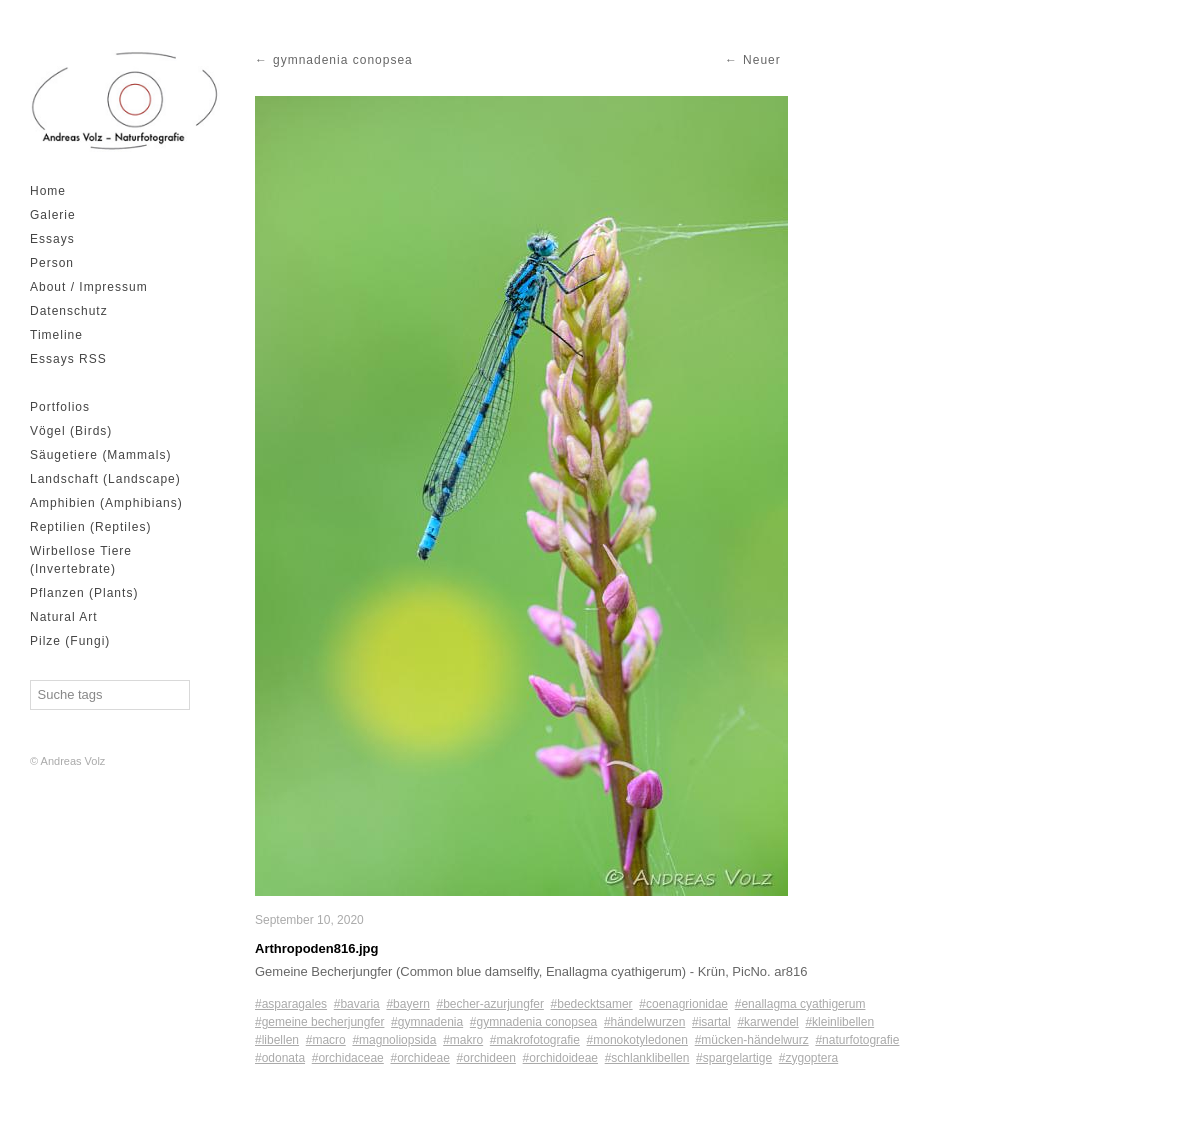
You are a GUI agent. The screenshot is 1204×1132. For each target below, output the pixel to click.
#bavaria (357, 1004)
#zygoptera (808, 1058)
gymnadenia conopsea (343, 60)
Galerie (53, 215)
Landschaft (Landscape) (105, 479)
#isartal (711, 1022)
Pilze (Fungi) (70, 641)
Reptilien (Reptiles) (90, 527)
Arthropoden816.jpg (317, 948)
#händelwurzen (644, 1022)
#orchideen (486, 1058)
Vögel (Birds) (71, 431)
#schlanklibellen (647, 1058)
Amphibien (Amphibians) (106, 503)
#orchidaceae (348, 1058)
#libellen (277, 1040)
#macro (326, 1040)
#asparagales (291, 1004)
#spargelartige (734, 1058)
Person (52, 263)
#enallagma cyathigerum (800, 1004)
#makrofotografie (535, 1040)
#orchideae (419, 1058)
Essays (52, 239)
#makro (463, 1040)
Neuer (762, 60)
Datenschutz (69, 311)
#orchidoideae (560, 1058)
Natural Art (64, 617)
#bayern (407, 1004)
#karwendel (767, 1022)
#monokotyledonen (637, 1040)
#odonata (280, 1058)
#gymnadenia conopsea (533, 1022)
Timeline (56, 335)
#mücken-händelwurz (752, 1040)
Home (48, 191)
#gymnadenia (427, 1022)
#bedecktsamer (592, 1004)
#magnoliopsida (394, 1040)
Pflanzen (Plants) (84, 593)
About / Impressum (89, 287)
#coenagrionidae (683, 1004)
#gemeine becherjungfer (319, 1022)
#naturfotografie (857, 1040)
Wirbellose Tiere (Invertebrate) (81, 560)
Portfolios (60, 407)
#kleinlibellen (839, 1022)
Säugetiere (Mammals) (100, 455)
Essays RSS (68, 359)
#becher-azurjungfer (489, 1004)
